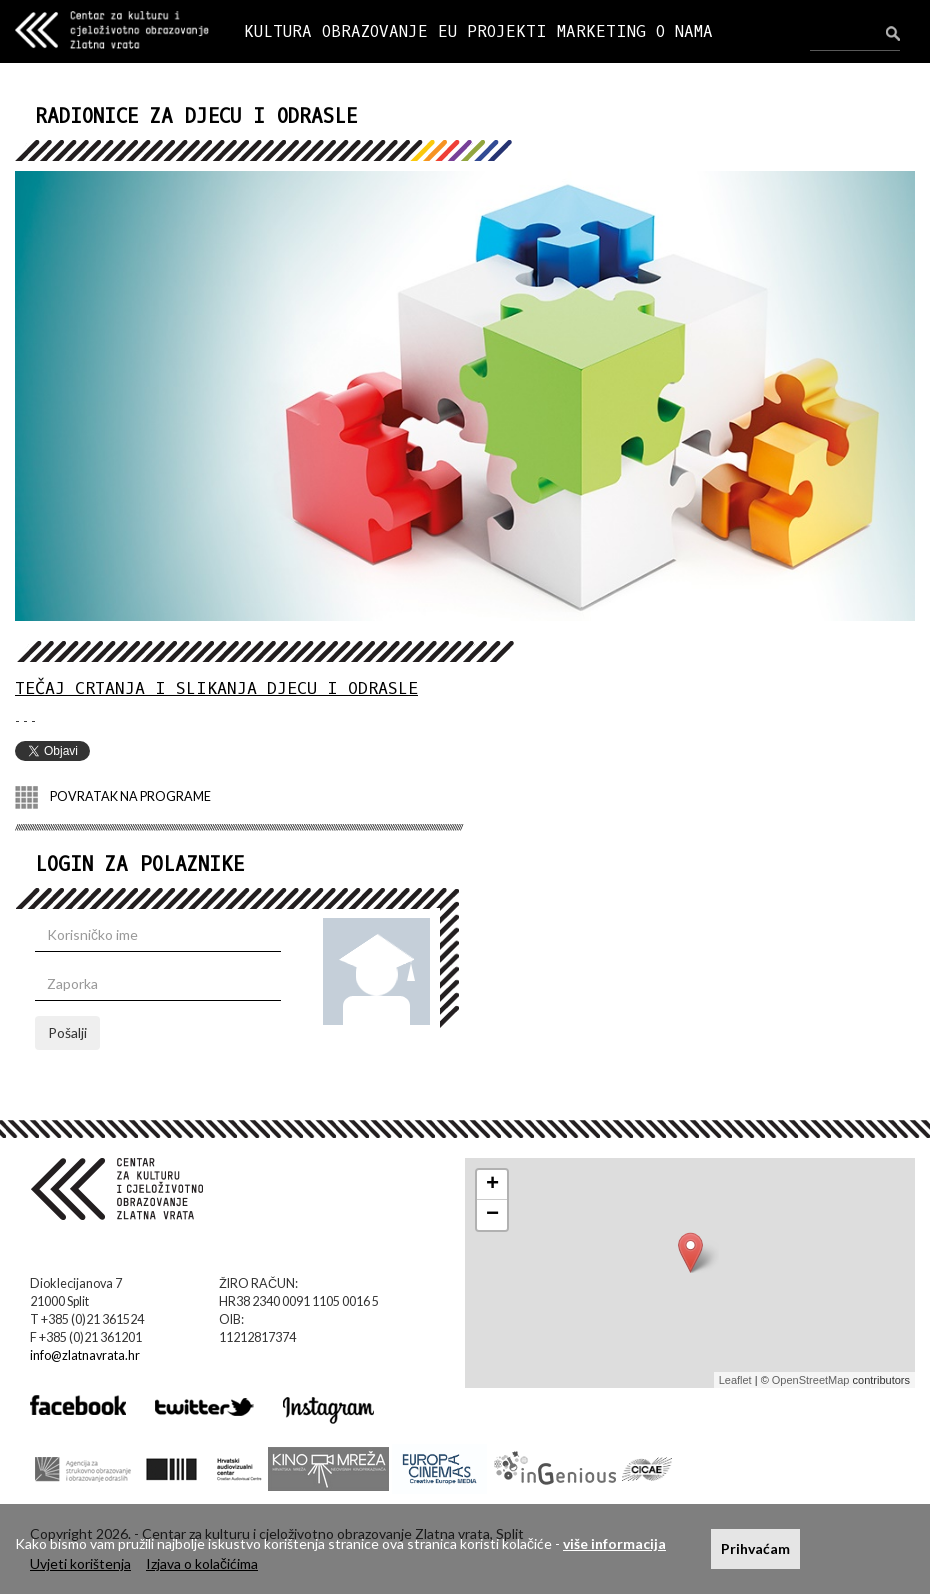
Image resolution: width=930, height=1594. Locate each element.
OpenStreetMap (811, 1380)
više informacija (614, 1543)
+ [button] (492, 1185)
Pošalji (67, 1032)
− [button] (492, 1215)
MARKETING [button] (601, 31)
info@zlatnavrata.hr (85, 1355)
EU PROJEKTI (492, 31)
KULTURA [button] (278, 31)
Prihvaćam (755, 1548)
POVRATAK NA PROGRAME (113, 797)
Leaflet (735, 1380)
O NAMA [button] (684, 31)
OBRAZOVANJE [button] (375, 31)
